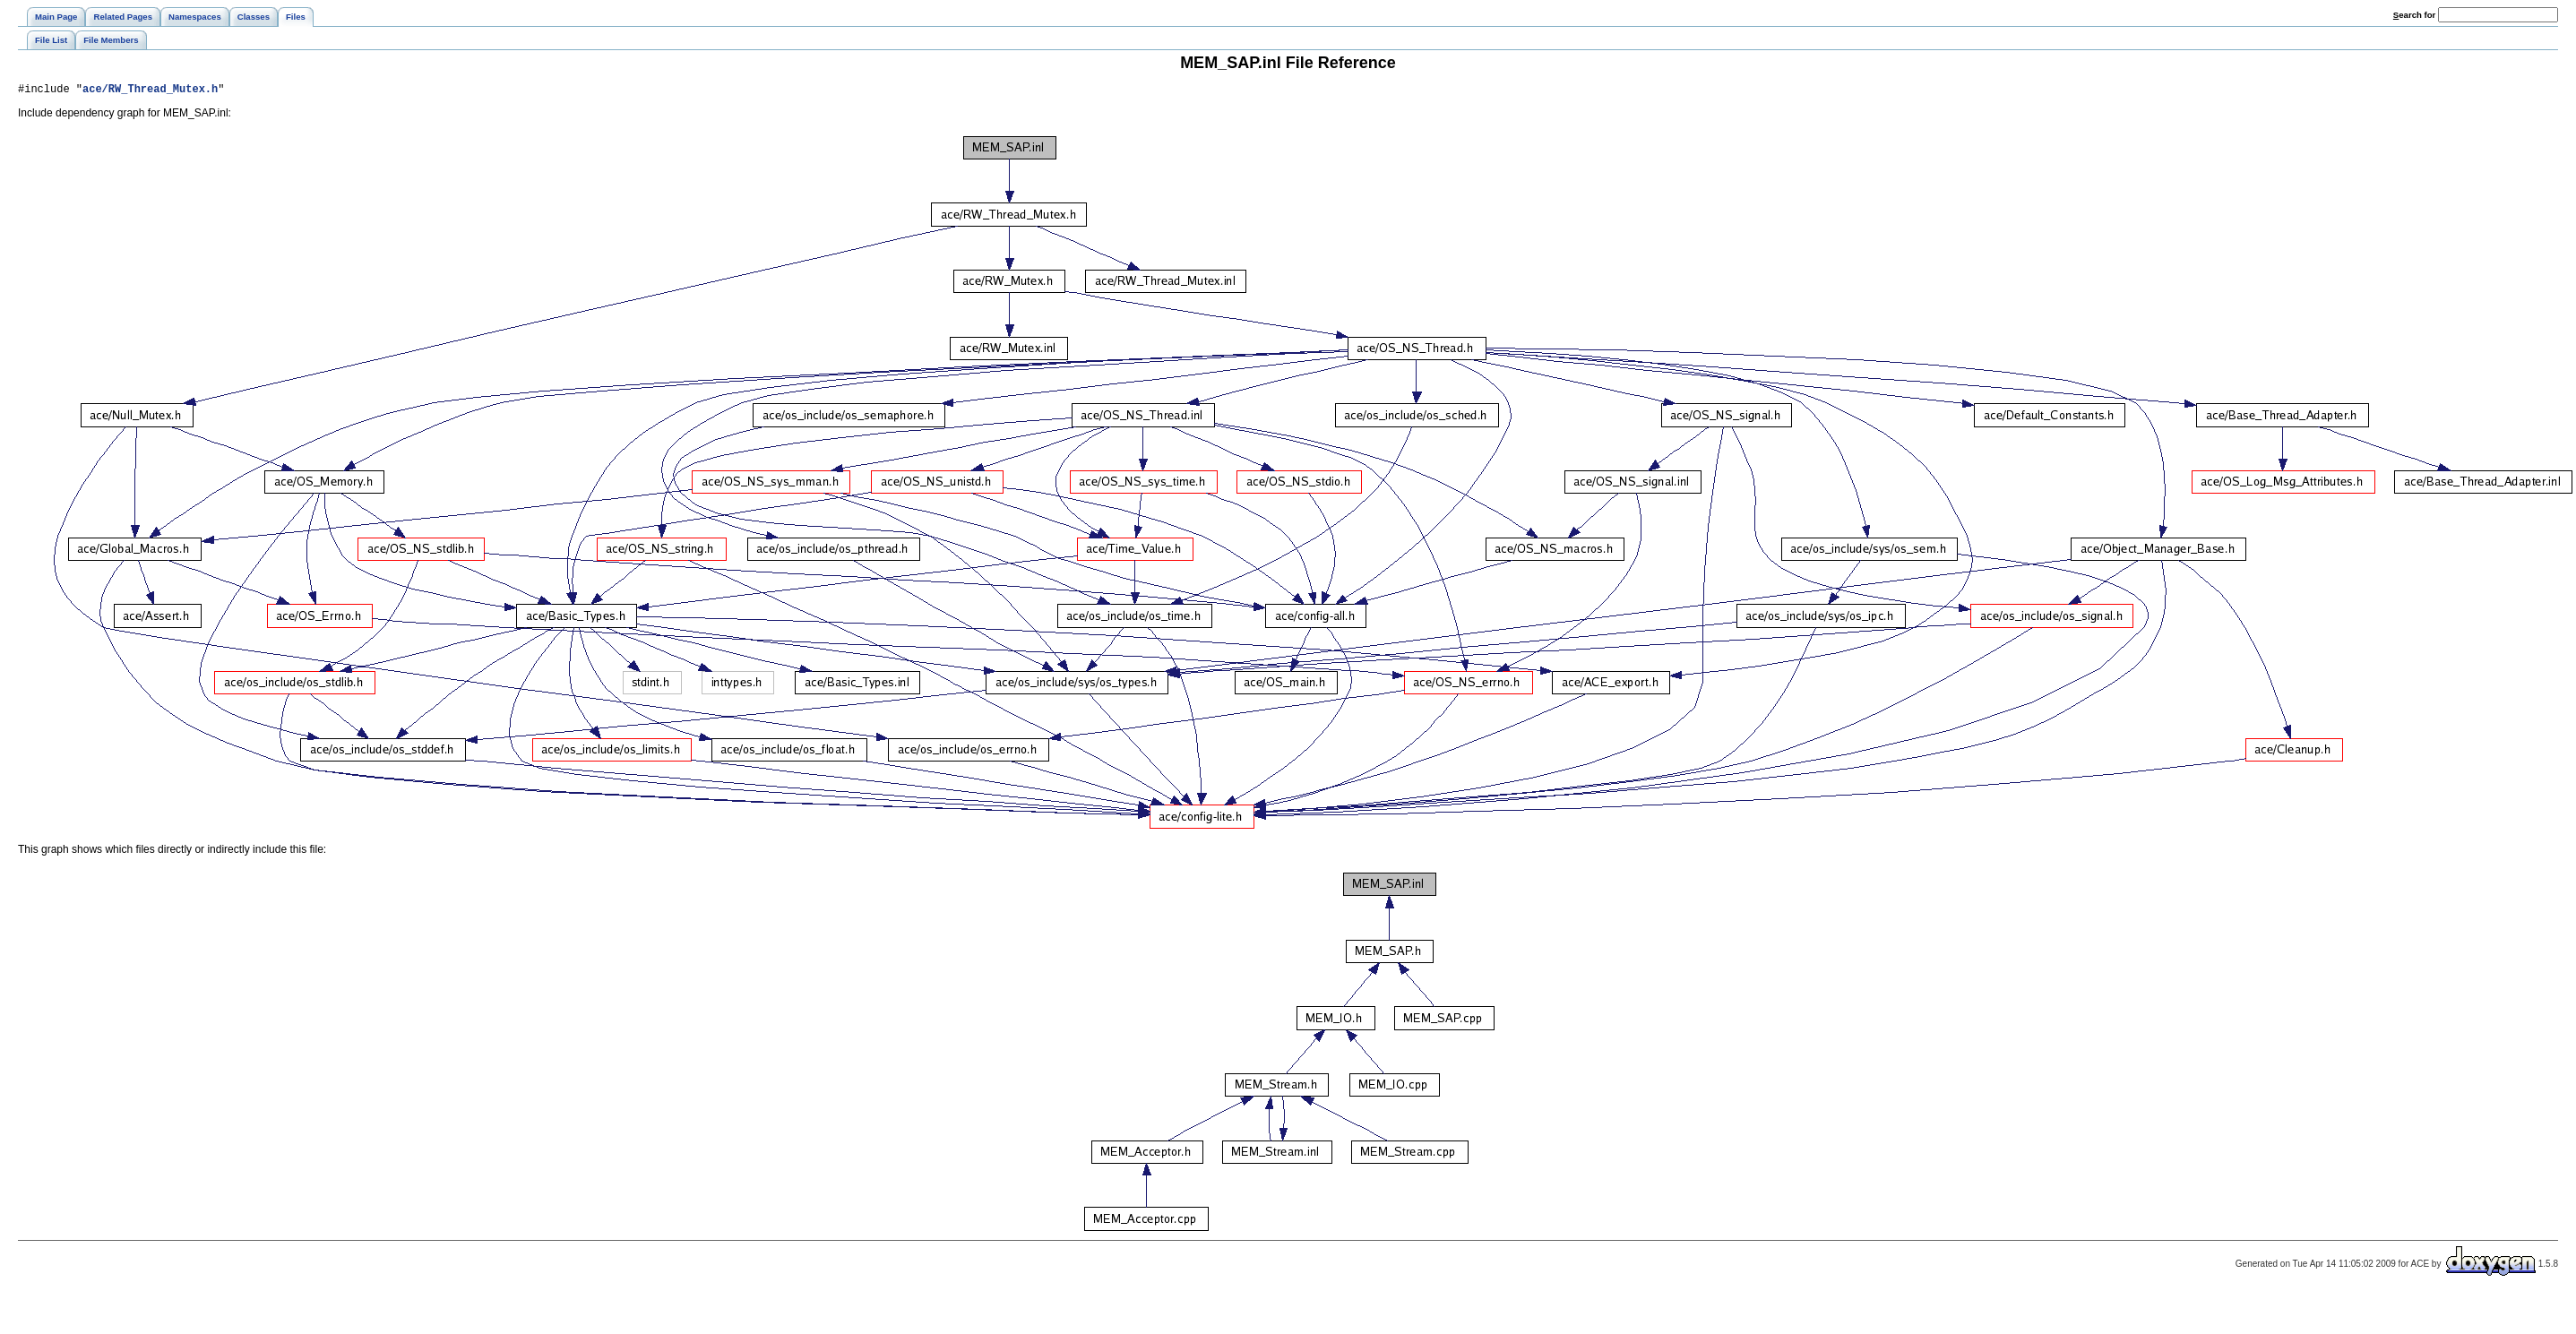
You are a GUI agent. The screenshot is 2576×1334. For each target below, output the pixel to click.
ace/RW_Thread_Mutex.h (150, 91)
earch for (2414, 15)
